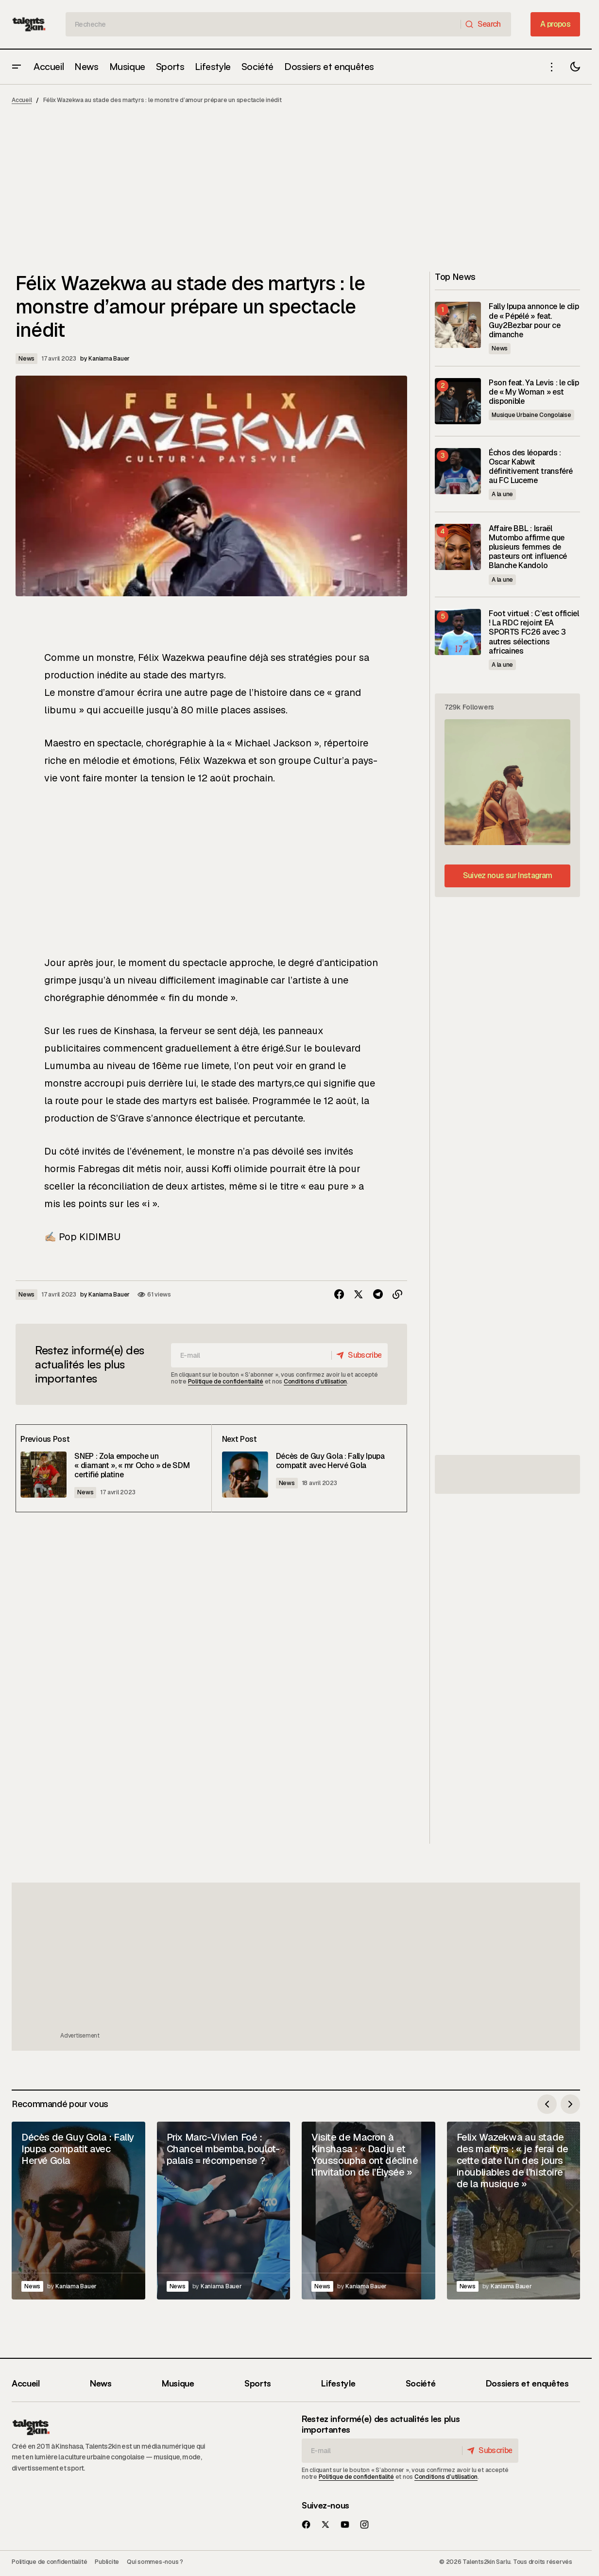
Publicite (107, 2562)
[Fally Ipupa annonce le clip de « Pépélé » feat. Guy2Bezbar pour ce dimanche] (458, 325)
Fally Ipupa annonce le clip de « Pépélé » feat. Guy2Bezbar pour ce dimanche (534, 320)
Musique (178, 2383)
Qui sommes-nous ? (155, 2562)
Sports (257, 2383)
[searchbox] (263, 24)
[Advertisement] (299, 192)
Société (420, 2383)
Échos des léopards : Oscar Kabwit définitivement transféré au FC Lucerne (530, 466)
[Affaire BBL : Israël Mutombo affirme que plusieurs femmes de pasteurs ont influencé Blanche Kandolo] (458, 547)
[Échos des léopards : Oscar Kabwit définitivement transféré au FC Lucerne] (458, 471)
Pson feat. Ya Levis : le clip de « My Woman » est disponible (534, 392)
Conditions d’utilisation (315, 1381)
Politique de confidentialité (225, 1381)
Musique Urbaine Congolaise (531, 415)
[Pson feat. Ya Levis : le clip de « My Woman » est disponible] (458, 401)
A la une (502, 494)
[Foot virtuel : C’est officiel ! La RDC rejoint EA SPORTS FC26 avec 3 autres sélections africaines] (458, 632)
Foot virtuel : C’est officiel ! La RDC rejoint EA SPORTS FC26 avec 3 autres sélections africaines (534, 632)
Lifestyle (338, 2383)
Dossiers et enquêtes (527, 2383)
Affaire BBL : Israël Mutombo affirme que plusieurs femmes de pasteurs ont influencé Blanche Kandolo (528, 547)
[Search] (486, 24)
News (26, 359)
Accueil (22, 100)
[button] (16, 67)
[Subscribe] (357, 1355)
